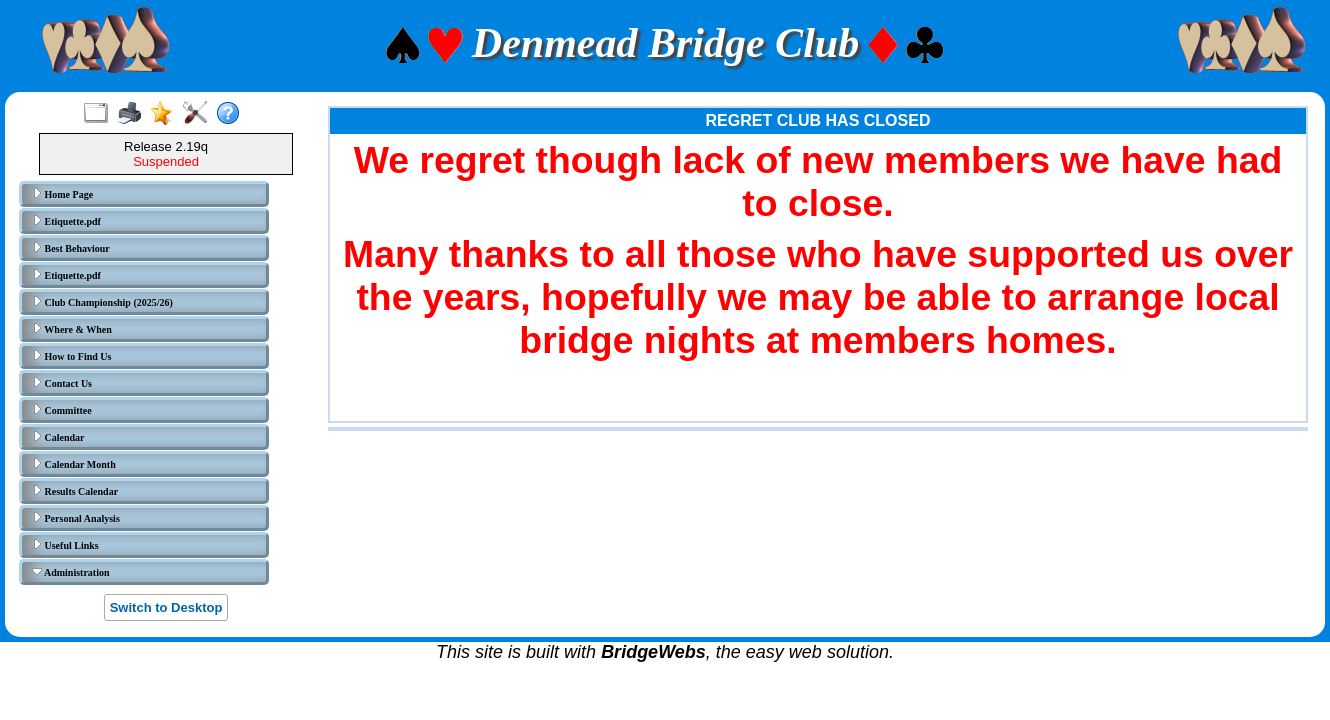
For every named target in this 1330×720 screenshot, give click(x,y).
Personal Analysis (76, 518)
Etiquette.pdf (66, 221)
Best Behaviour (71, 248)
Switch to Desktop (166, 607)
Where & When (72, 329)
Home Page (62, 194)
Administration (71, 572)
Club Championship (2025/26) (102, 302)
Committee (62, 410)
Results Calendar (75, 491)
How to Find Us (71, 356)
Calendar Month (74, 464)
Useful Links (65, 545)
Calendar (58, 437)
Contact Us (62, 383)
